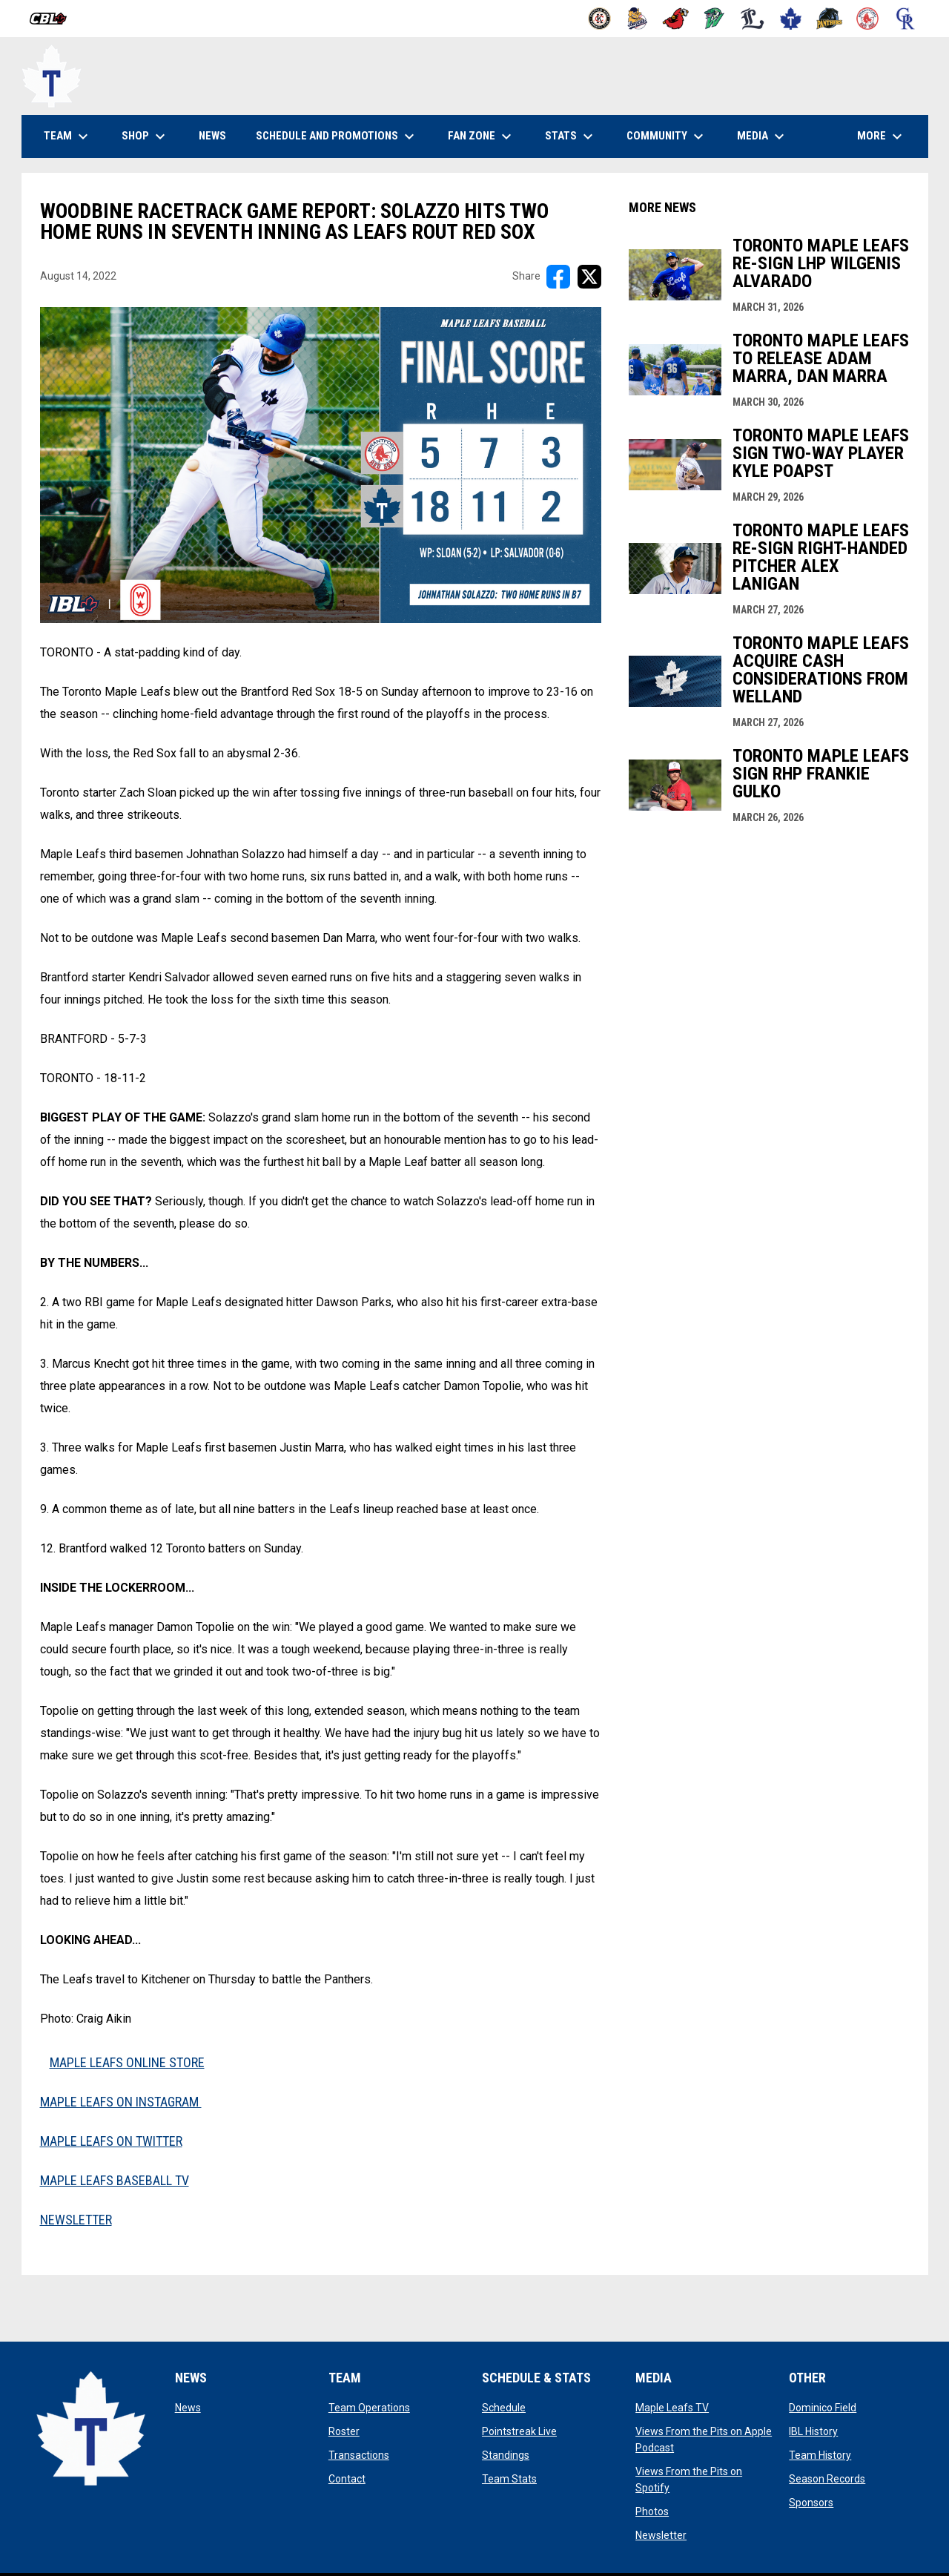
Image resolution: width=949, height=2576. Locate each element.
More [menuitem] (881, 136)
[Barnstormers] (599, 18)
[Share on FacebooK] (558, 277)
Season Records (827, 2479)
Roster (344, 2431)
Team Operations (369, 2408)
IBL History (813, 2431)
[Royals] (905, 18)
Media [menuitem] (762, 136)
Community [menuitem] (666, 136)
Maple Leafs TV (672, 2408)
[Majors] (753, 18)
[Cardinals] (676, 18)
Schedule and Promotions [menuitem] (337, 136)
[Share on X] (589, 277)
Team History (820, 2455)
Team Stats (509, 2479)
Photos (652, 2511)
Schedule (504, 2408)
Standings (505, 2455)
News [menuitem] (212, 135)
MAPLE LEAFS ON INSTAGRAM (121, 2101)
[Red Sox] (868, 18)
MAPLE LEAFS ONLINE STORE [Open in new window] (127, 2062)
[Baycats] (638, 18)
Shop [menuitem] (151, 136)
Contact (347, 2479)
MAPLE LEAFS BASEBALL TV (114, 2180)
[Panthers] (829, 18)
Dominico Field (822, 2408)
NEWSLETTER (76, 2219)
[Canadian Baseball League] (54, 18)
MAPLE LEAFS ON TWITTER (111, 2141)
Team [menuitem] (68, 136)
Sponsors (811, 2503)
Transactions (358, 2455)
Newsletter (661, 2535)
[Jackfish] (714, 18)
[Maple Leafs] (790, 18)
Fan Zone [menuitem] (481, 136)
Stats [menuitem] (571, 136)
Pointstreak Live (519, 2431)
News (188, 2408)
